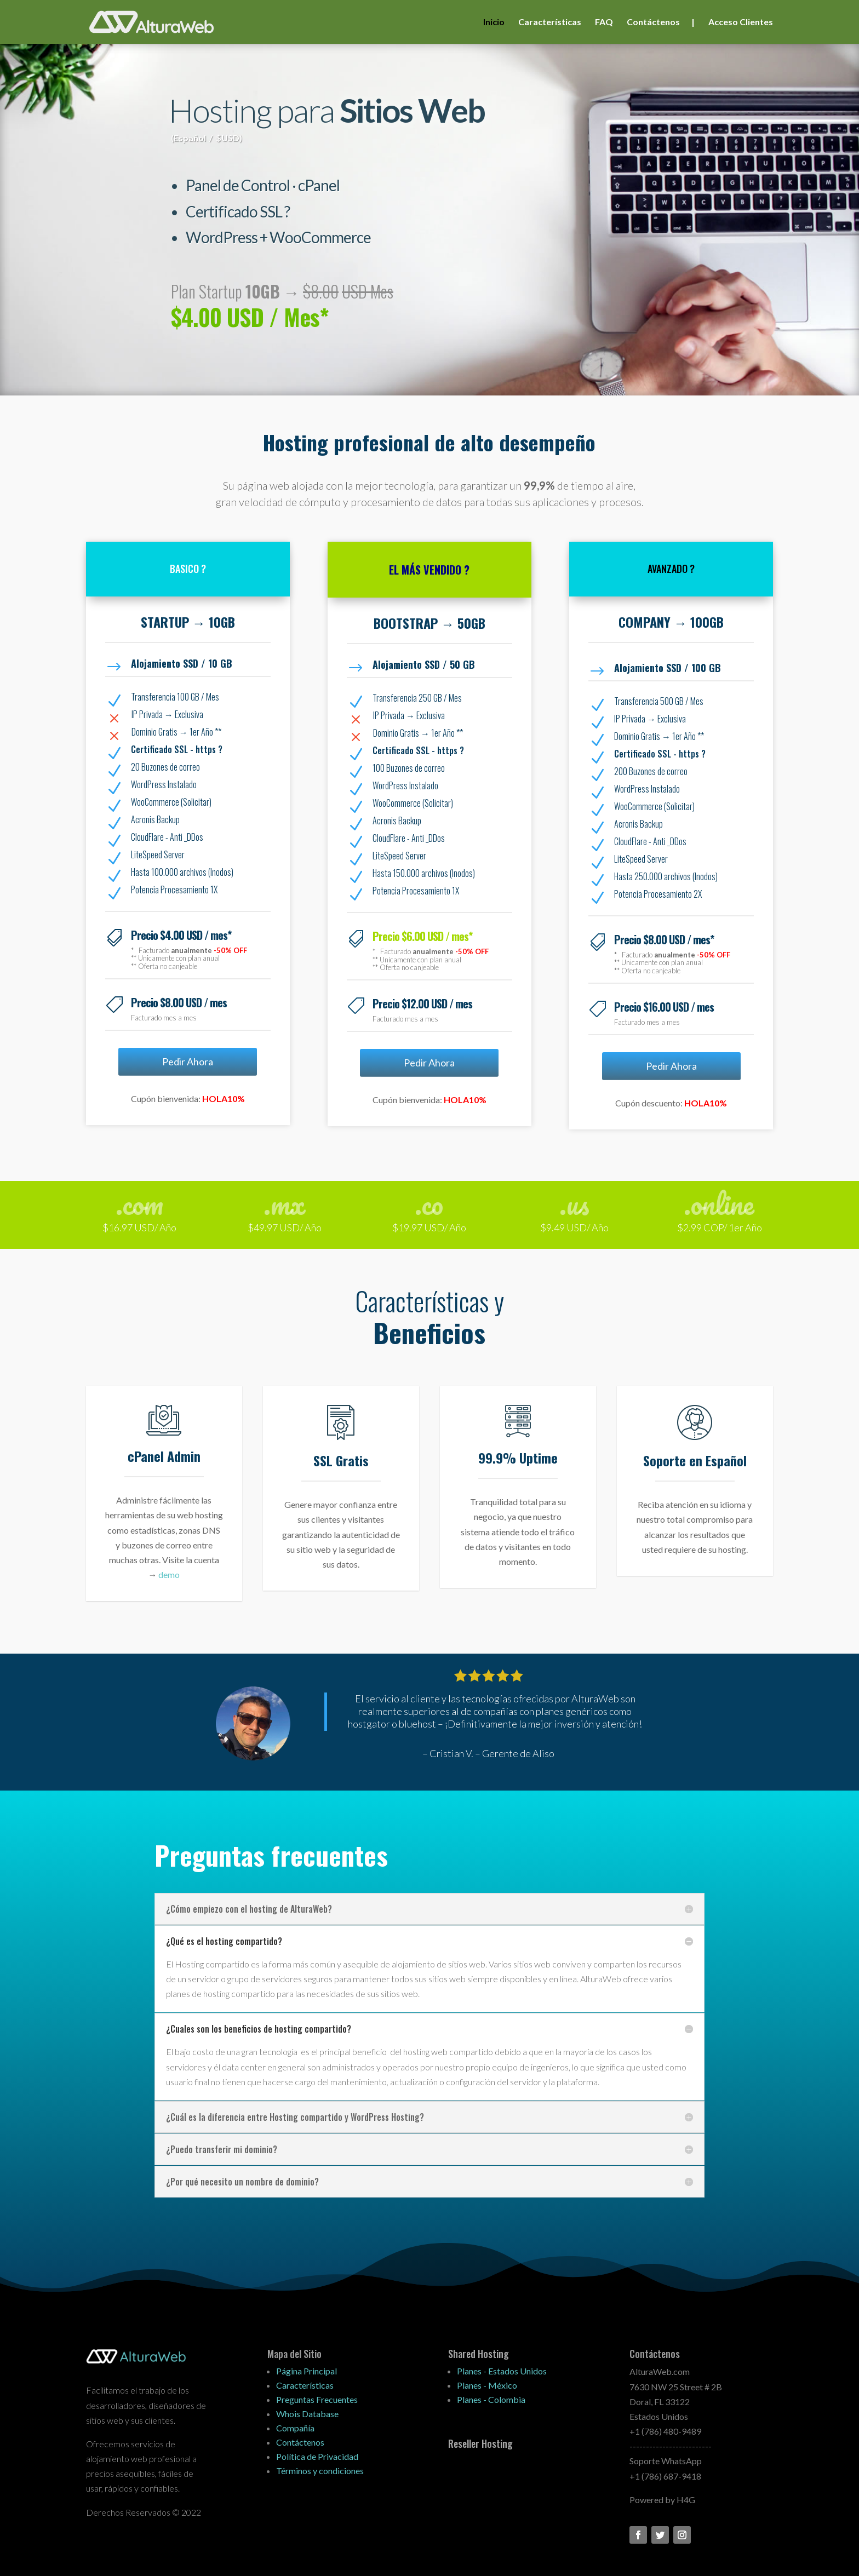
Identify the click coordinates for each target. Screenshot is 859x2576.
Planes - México (487, 2385)
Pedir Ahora (187, 1061)
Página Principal (306, 2371)
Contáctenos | (661, 22)
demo (169, 1574)
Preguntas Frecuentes (317, 2399)
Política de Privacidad (317, 2456)
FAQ (604, 22)
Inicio (494, 22)
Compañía (295, 2428)
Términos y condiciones (320, 2470)
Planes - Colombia (491, 2399)
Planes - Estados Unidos (502, 2371)
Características (549, 22)
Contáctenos (300, 2442)
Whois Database (307, 2413)
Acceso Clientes (740, 22)
